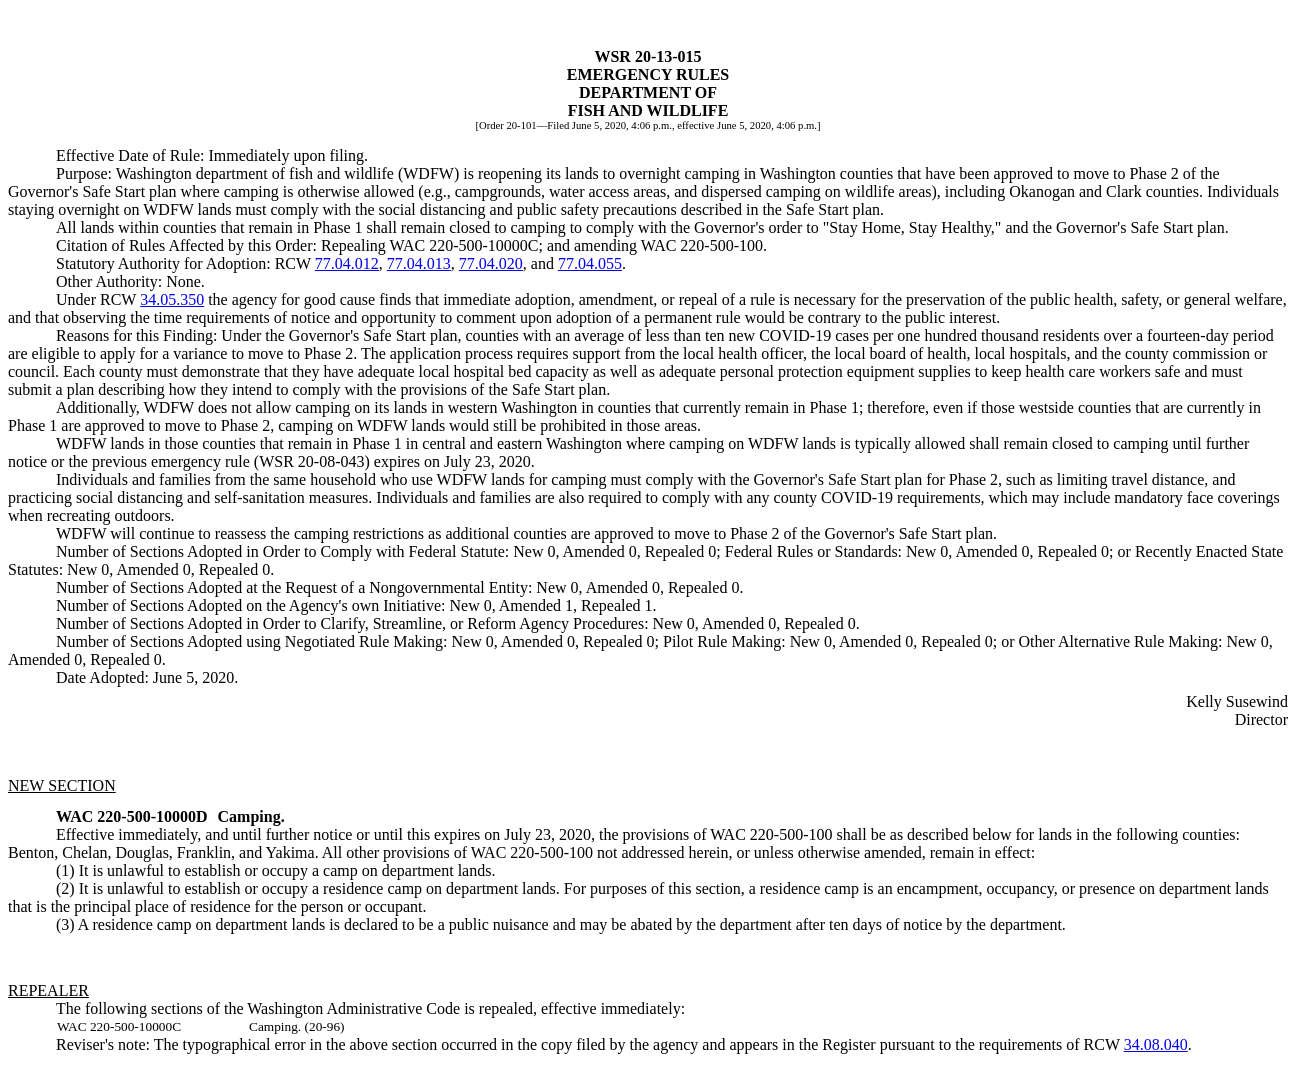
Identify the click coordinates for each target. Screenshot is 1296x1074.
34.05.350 (172, 299)
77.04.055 (590, 263)
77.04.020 (491, 263)
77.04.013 (419, 263)
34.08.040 (1156, 1044)
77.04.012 (347, 263)
